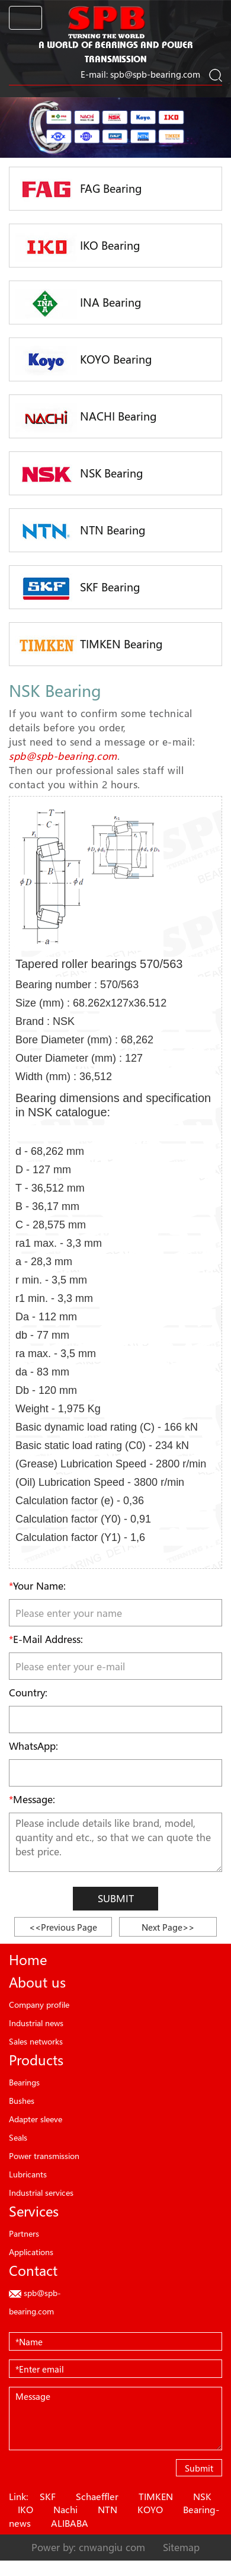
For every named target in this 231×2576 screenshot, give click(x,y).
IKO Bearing (77, 247)
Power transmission (44, 2155)
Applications (31, 2251)
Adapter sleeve (35, 2119)
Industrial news (36, 2023)
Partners (24, 2233)
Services (34, 2211)
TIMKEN (156, 2496)
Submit (116, 1898)
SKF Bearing (77, 588)
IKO (25, 2509)
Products (36, 2060)
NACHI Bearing (86, 417)
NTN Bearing (80, 531)
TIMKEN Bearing (89, 645)
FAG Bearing (78, 190)
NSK (202, 2496)
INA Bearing (78, 304)
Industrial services (41, 2192)
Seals (18, 2137)
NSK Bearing (79, 474)
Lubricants (28, 2174)
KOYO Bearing (83, 360)
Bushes (21, 2100)
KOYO (150, 2509)
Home (28, 1960)
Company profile (39, 2004)
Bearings (24, 2082)
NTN (107, 2509)
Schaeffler (97, 2496)
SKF (48, 2496)
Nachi (65, 2509)
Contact (33, 2270)
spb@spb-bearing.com (155, 74)
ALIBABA (69, 2523)
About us (37, 1982)
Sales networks (36, 2041)
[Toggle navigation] (25, 18)
